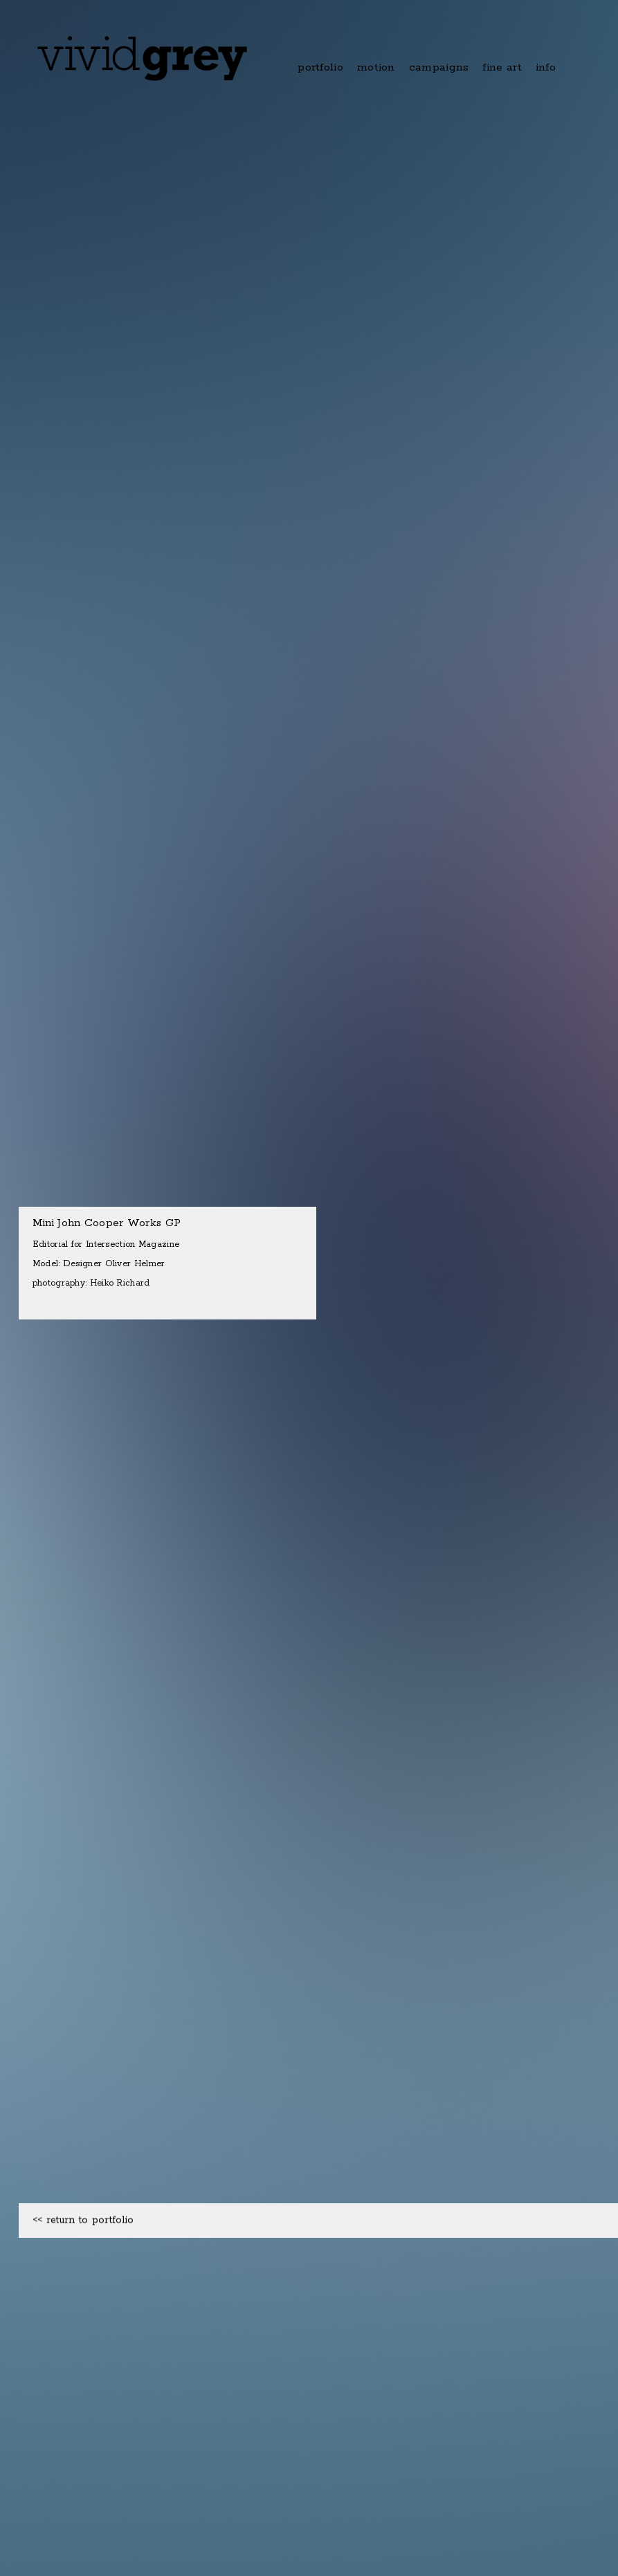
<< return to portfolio (83, 2261)
